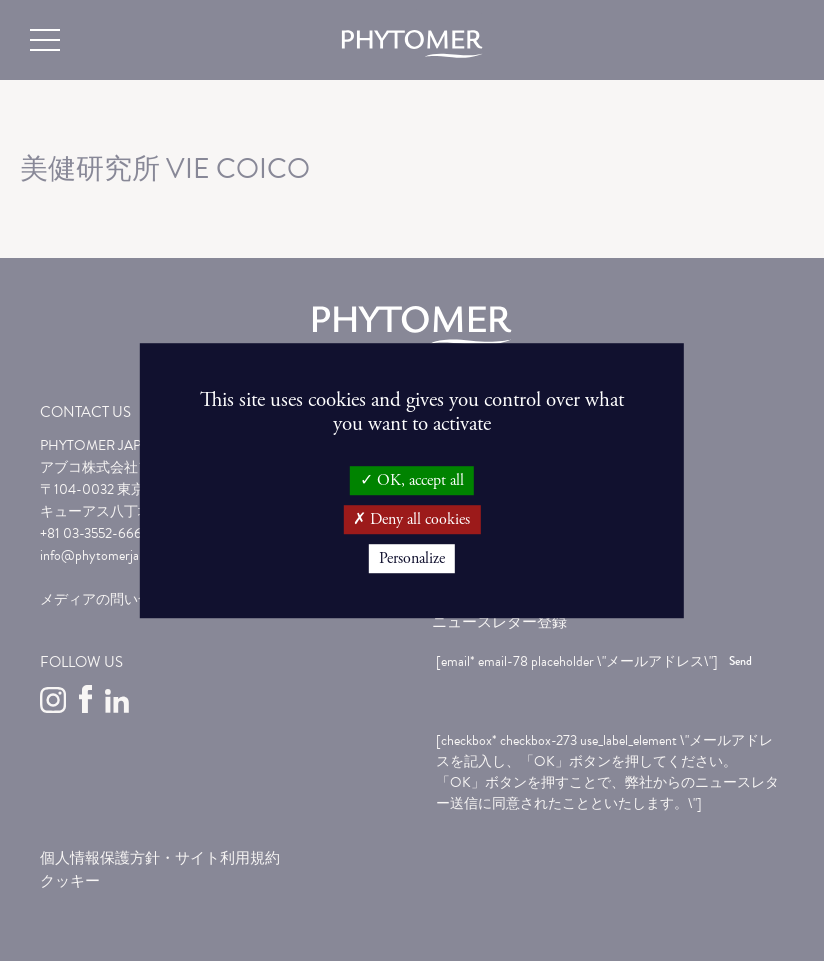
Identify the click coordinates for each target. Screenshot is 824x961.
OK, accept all (412, 480)
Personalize (412, 558)
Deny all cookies (411, 519)
